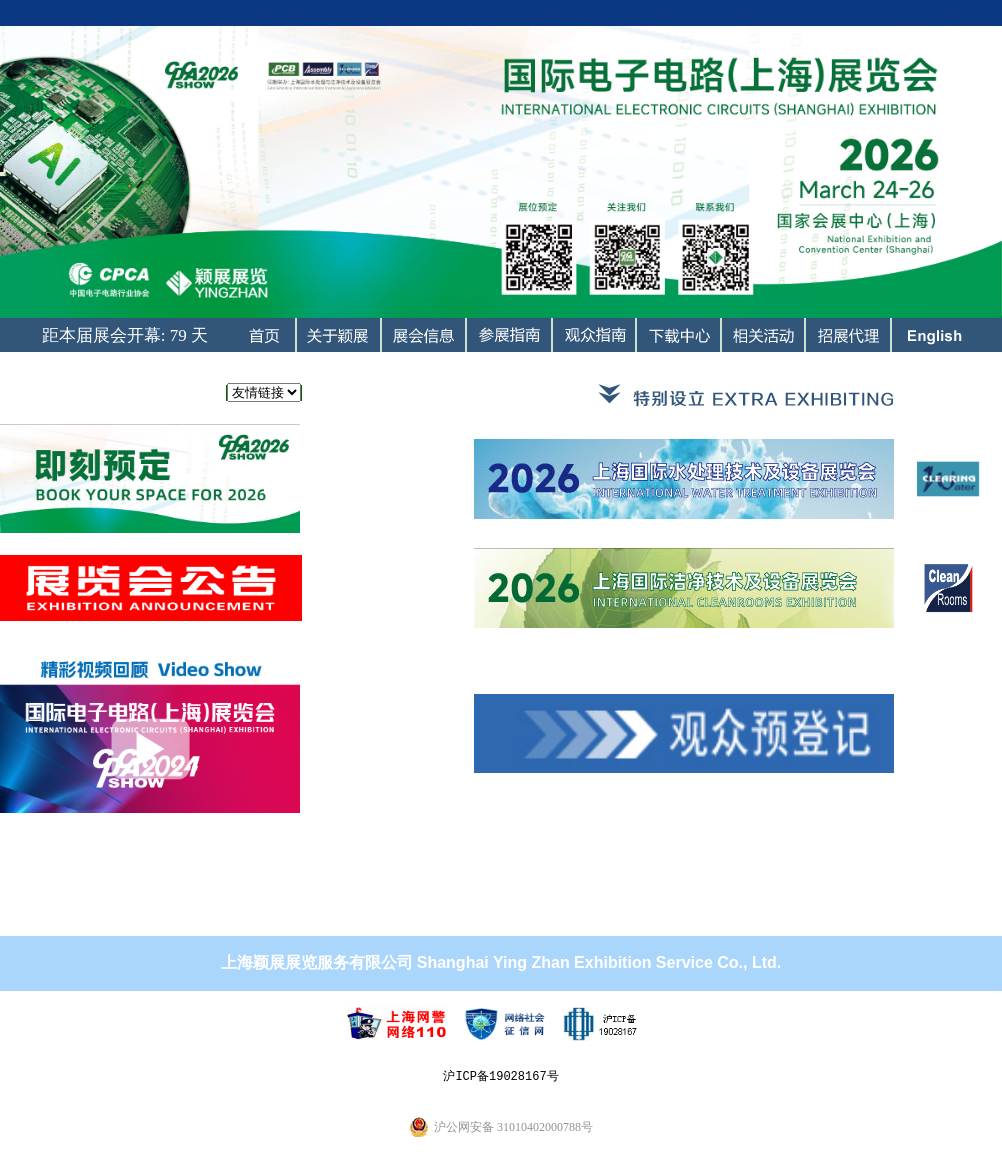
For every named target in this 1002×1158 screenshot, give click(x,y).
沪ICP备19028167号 (500, 1076)
